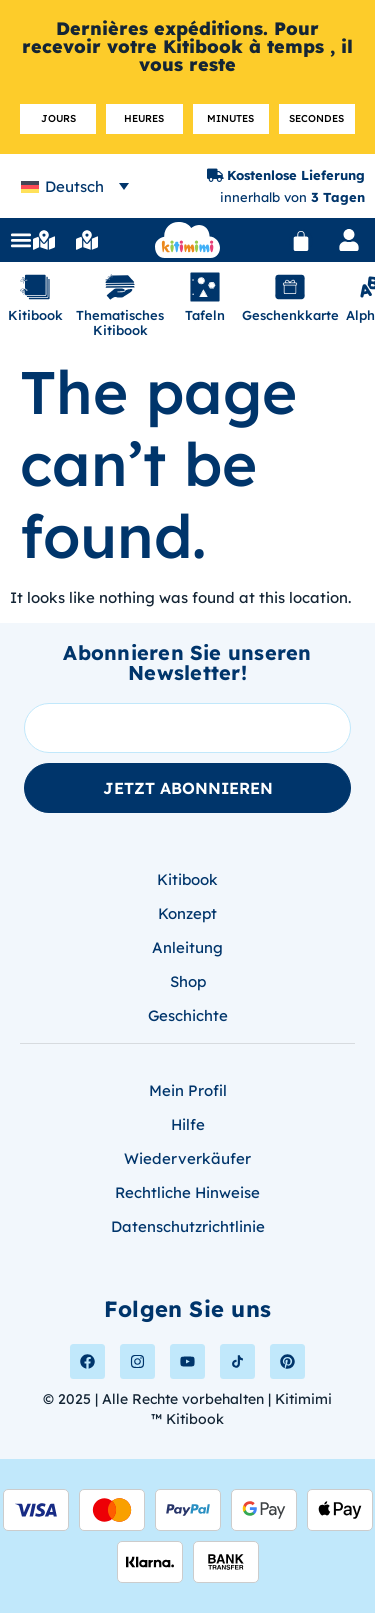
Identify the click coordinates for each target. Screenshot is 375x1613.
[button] (21, 240)
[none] (75, 186)
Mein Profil (188, 1090)
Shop (188, 981)
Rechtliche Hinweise (187, 1192)
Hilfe (188, 1124)
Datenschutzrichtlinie (188, 1226)
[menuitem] (75, 186)
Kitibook (187, 879)
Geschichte (188, 1015)
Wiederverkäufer (187, 1158)
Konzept (187, 913)
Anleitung (187, 947)
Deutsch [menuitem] (74, 186)
